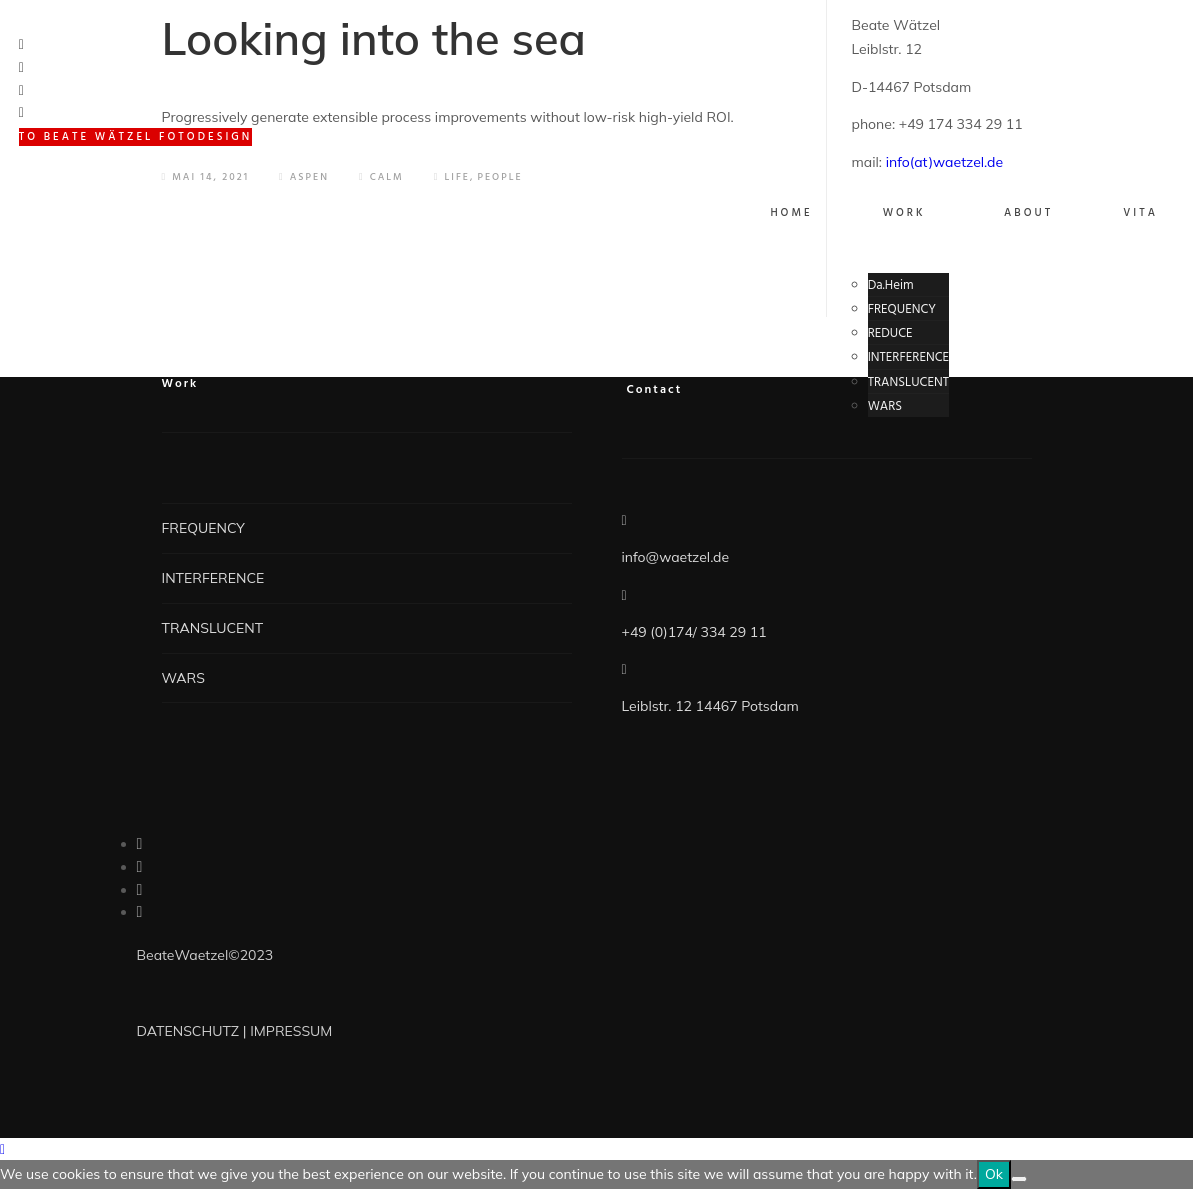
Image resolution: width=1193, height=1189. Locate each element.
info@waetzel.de (676, 557)
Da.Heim (891, 285)
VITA (1140, 213)
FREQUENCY (902, 309)
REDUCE (890, 333)
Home (791, 213)
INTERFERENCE (908, 357)
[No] (1019, 1179)
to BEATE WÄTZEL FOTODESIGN (136, 137)
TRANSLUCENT (908, 382)
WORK (904, 213)
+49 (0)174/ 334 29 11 (694, 632)
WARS (885, 406)
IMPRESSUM (291, 1031)
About (1028, 213)
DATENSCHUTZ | (194, 1031)
